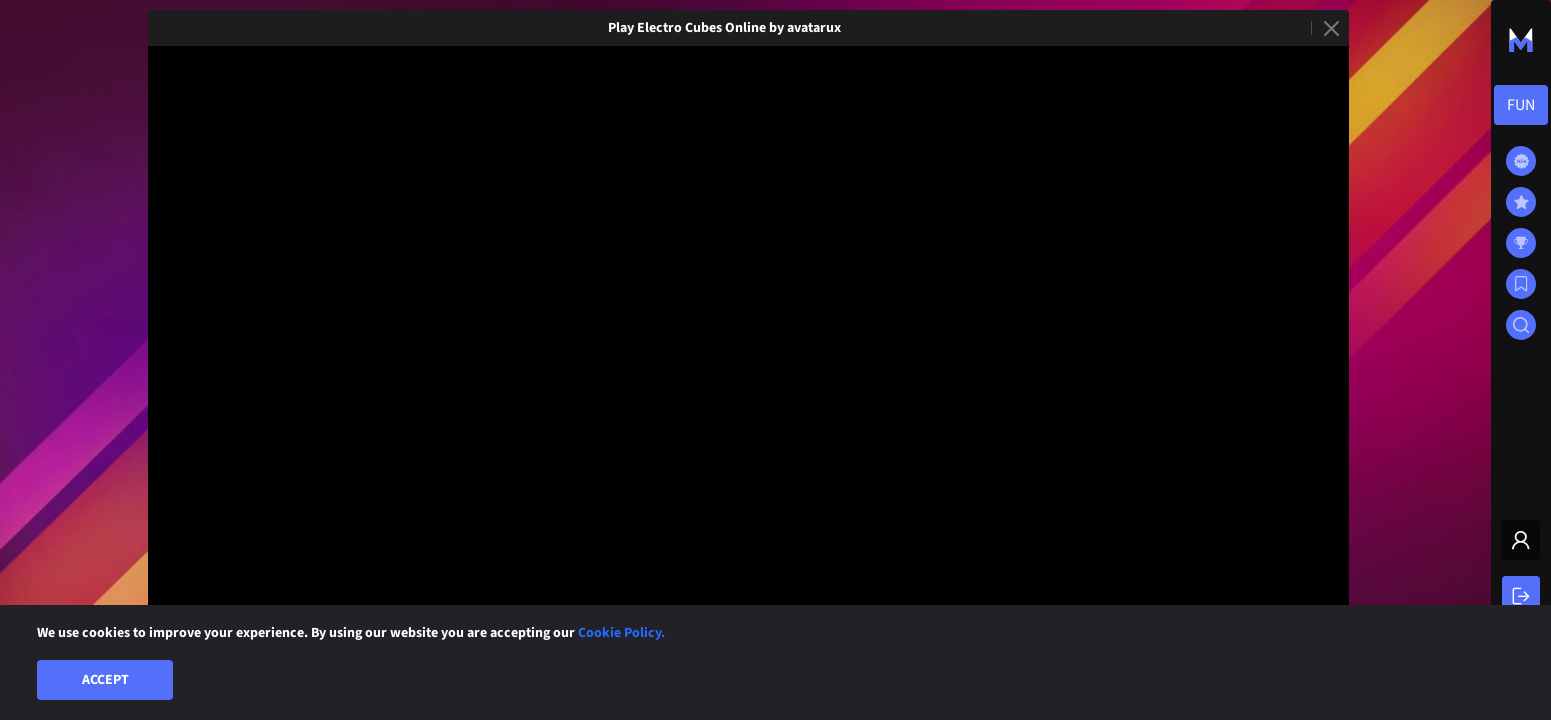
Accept (105, 680)
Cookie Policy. (621, 633)
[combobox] (1521, 105)
